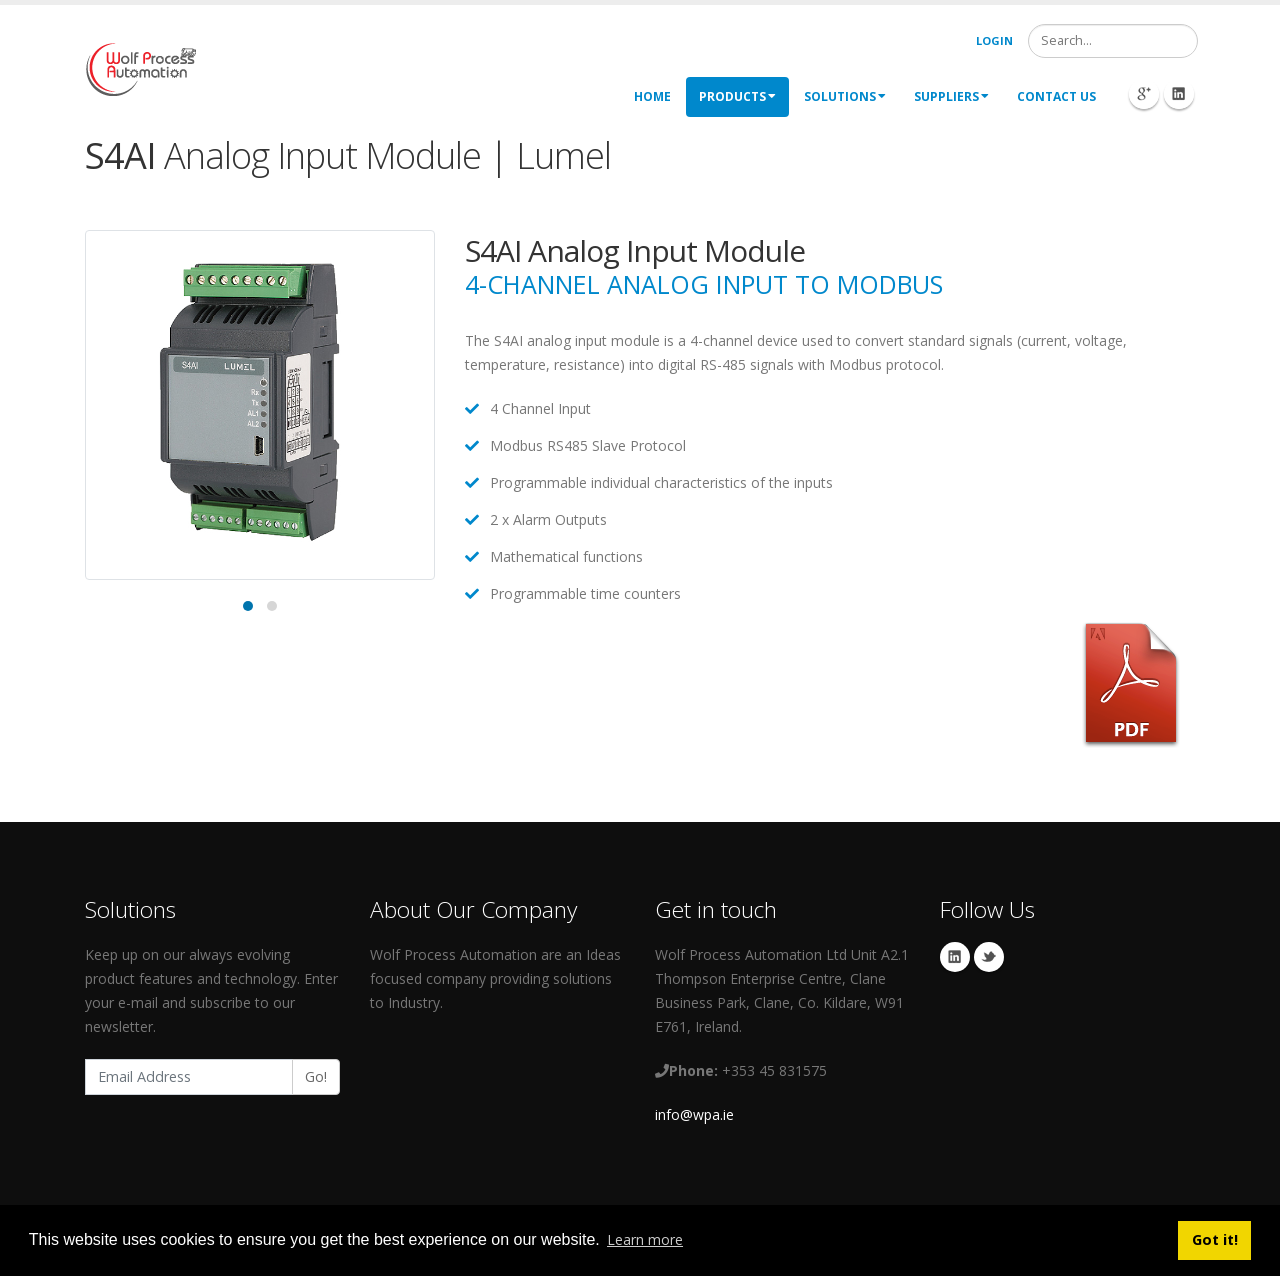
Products (737, 96)
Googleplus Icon (1144, 94)
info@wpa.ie (694, 1114)
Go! (316, 1076)
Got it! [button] (1215, 1239)
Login (994, 40)
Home (652, 96)
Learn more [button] (645, 1239)
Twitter (989, 957)
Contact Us (1056, 96)
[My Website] (140, 67)
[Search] (1113, 41)
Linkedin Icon (1179, 94)
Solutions (845, 96)
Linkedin (955, 957)
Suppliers (951, 96)
